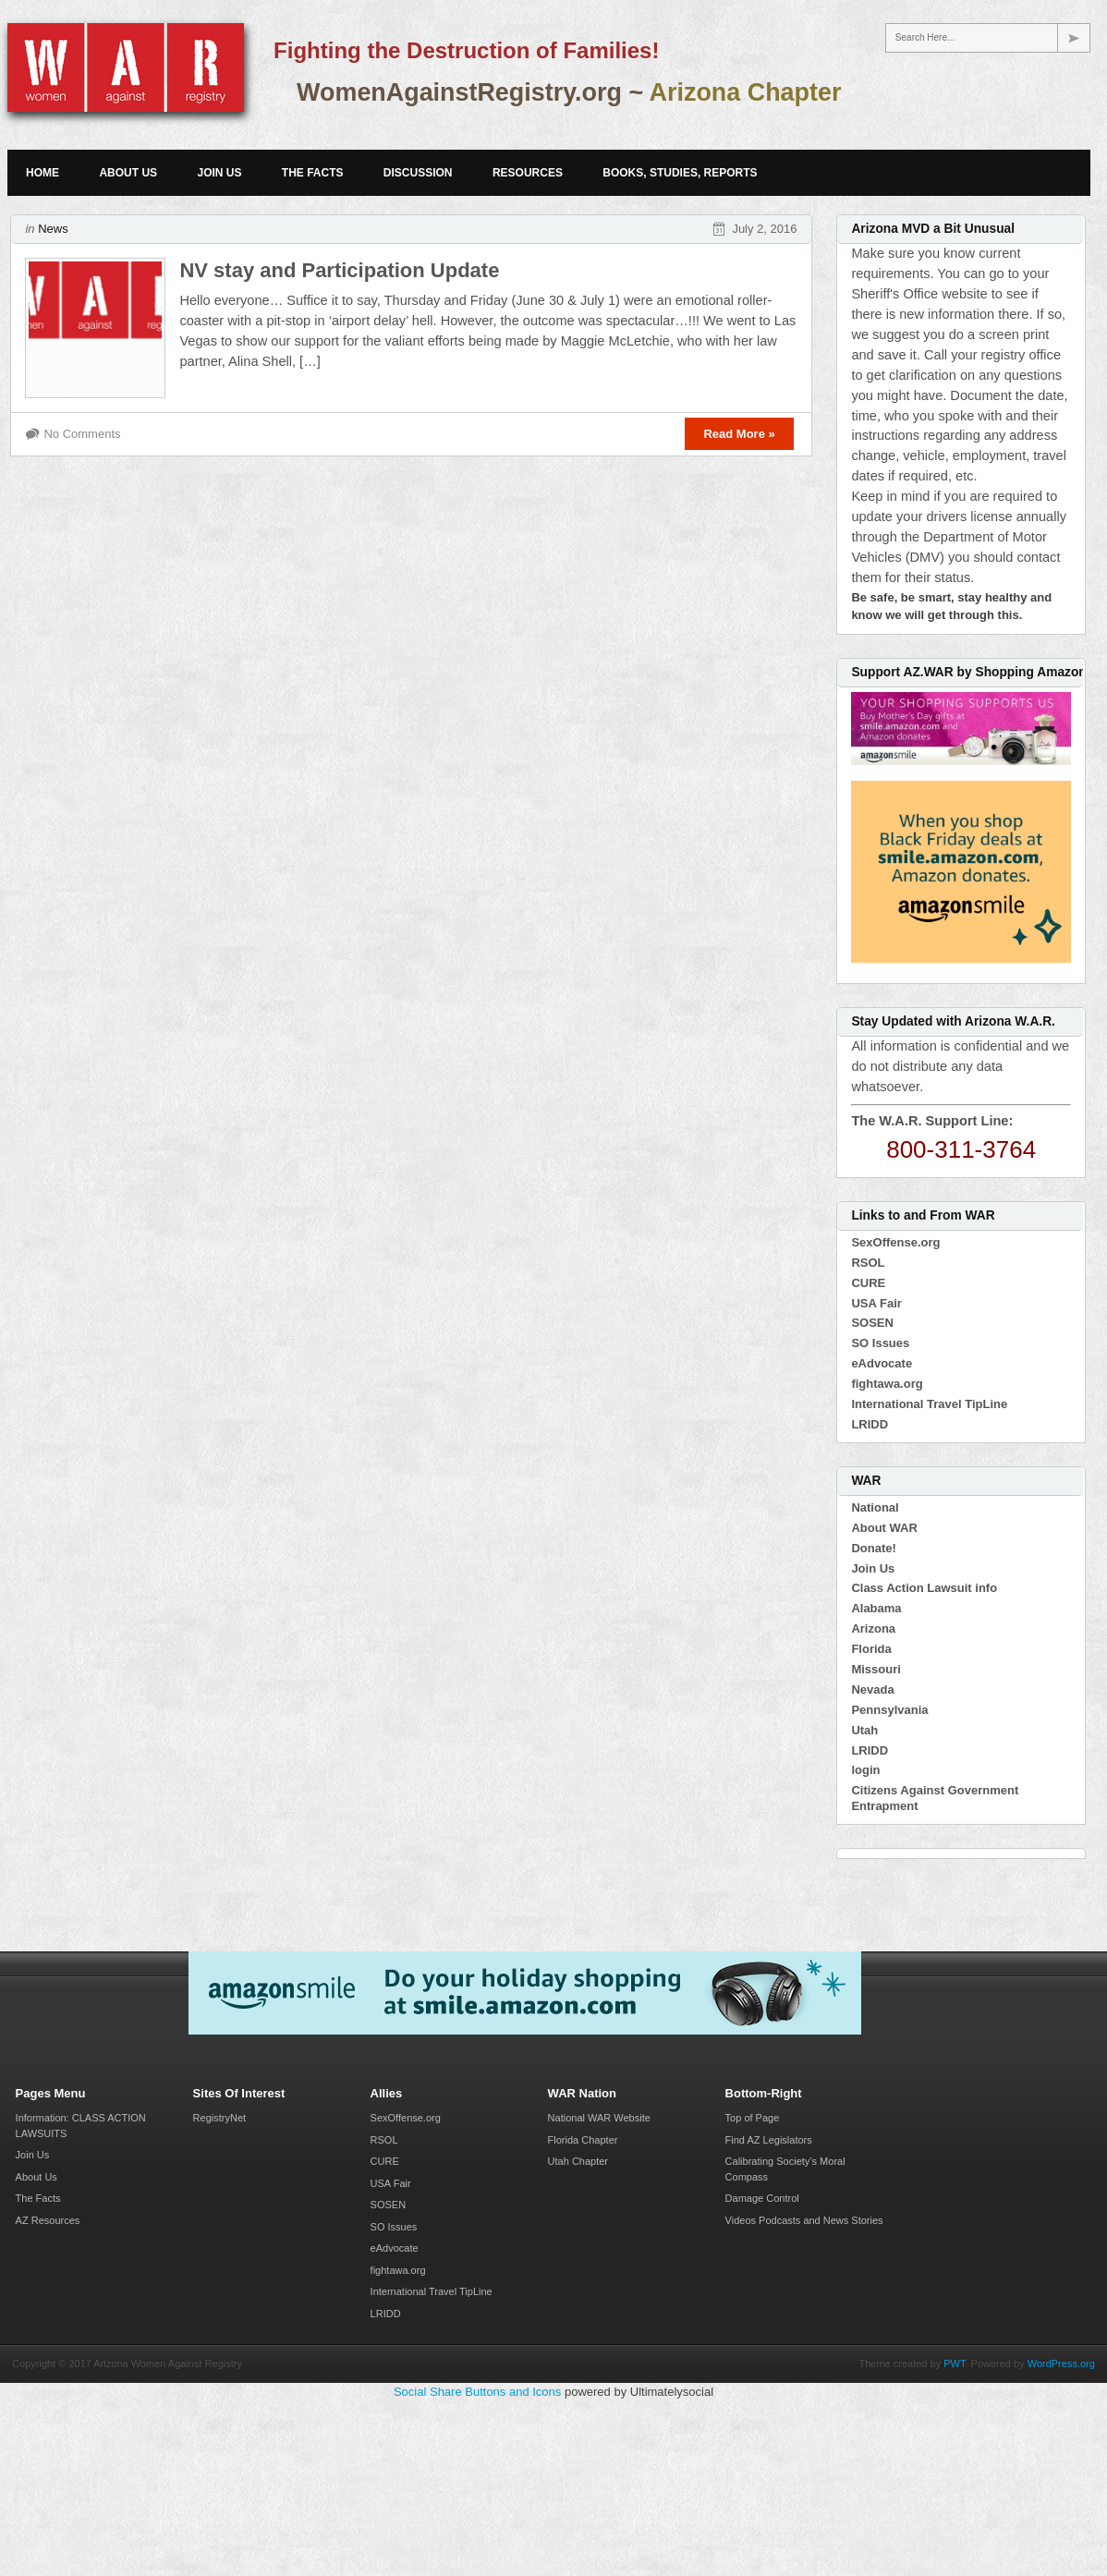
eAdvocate (881, 1363)
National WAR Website (599, 2117)
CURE (868, 1283)
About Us (128, 172)
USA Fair (876, 1303)
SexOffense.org (895, 1242)
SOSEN (872, 1323)
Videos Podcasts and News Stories (804, 2220)
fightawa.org (886, 1384)
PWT (954, 2363)
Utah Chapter (578, 2161)
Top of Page (752, 2117)
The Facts (313, 172)
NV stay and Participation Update (339, 270)
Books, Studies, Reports (679, 172)
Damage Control (762, 2198)
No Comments (81, 434)
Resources (528, 172)
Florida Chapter (583, 2139)
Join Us (219, 172)
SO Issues (880, 1343)
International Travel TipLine (929, 1404)
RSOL (867, 1263)
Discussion (418, 172)
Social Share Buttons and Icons (477, 2392)
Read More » (738, 434)
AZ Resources (48, 2220)
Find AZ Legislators (768, 2139)
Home (42, 172)
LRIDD (869, 1424)
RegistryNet (219, 2117)
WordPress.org (1061, 2363)
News (53, 229)
